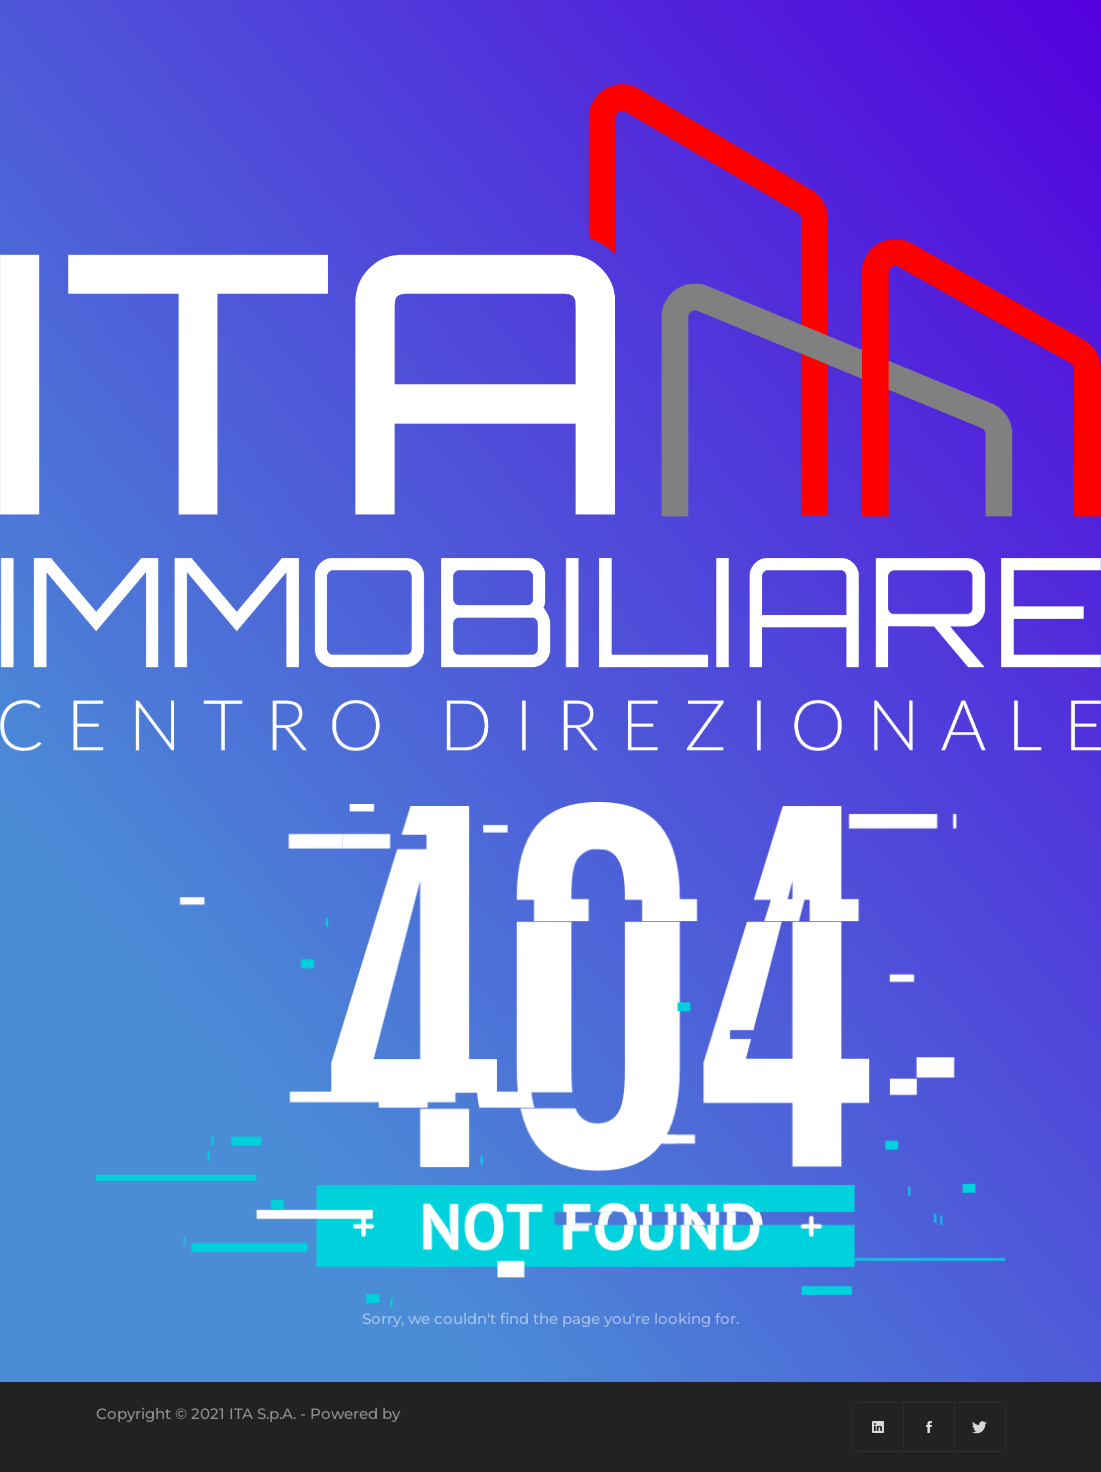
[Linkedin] (878, 1427)
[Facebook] (929, 1427)
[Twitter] (980, 1427)
